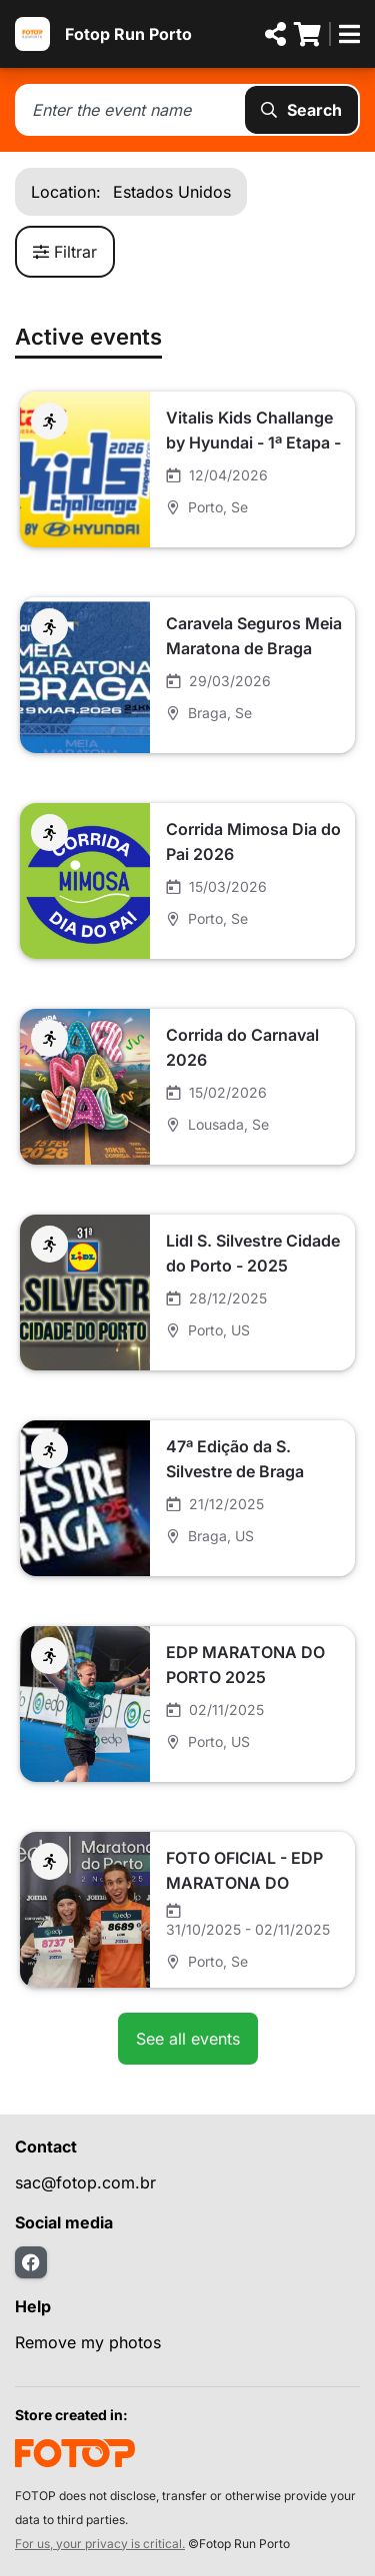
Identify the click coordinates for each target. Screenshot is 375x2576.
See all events (188, 2039)
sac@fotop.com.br (85, 2182)
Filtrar (65, 252)
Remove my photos (88, 2342)
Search (301, 110)
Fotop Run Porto (128, 34)
